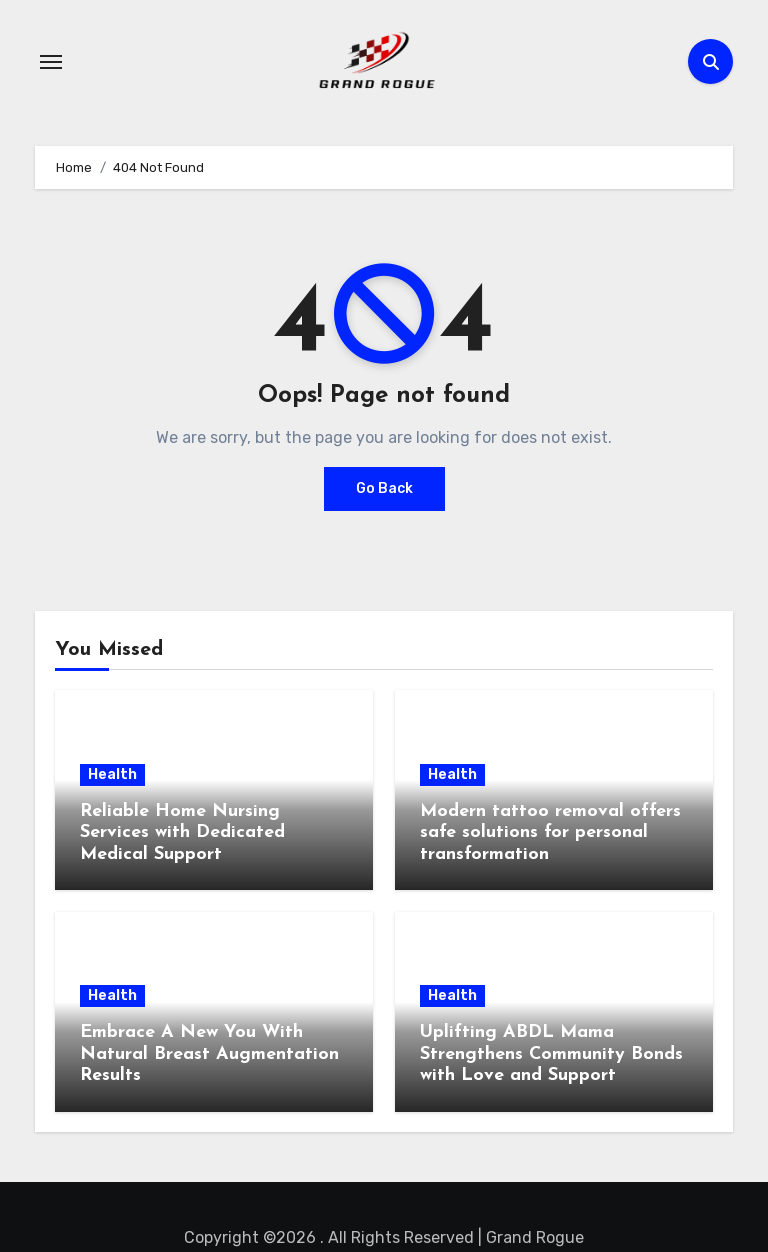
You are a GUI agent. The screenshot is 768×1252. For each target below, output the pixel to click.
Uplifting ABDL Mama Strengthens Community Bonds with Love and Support (551, 1054)
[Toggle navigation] (51, 62)
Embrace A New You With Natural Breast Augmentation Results (209, 1054)
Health (112, 774)
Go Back (384, 488)
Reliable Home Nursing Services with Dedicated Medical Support (182, 833)
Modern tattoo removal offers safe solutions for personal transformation (550, 833)
